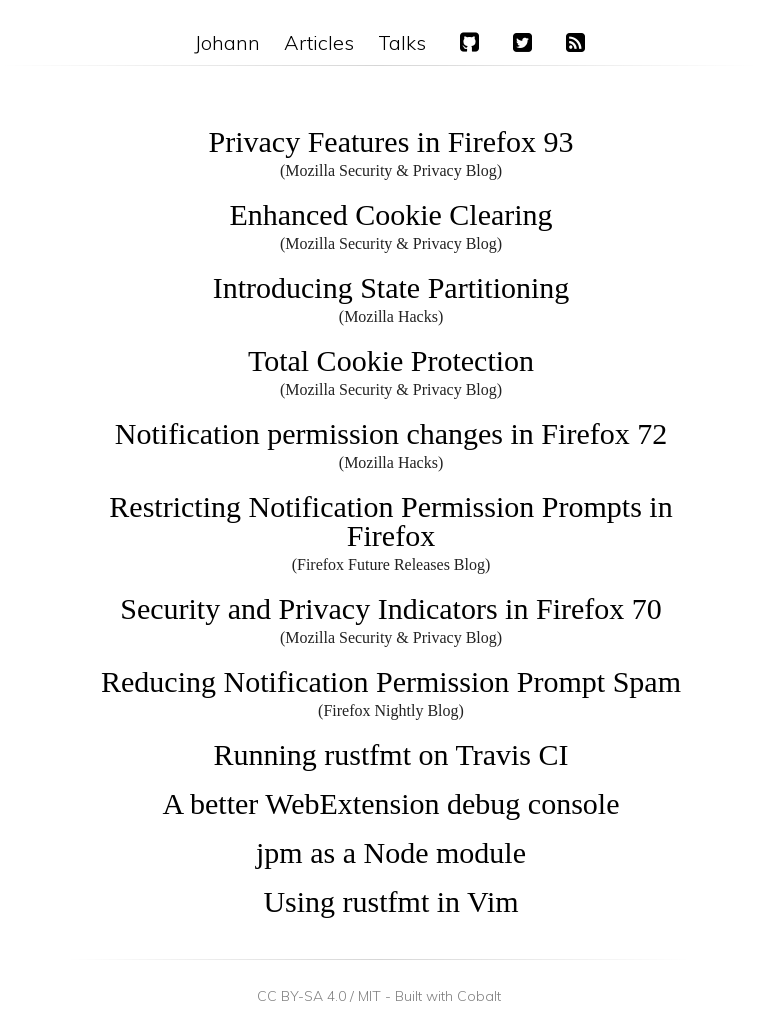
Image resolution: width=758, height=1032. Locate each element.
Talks (402, 42)
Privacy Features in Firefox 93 (391, 141)
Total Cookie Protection (391, 360)
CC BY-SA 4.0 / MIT (319, 996)
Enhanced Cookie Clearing (390, 214)
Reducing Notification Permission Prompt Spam (391, 681)
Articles (319, 42)
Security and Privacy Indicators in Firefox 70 (391, 608)
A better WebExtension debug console (391, 803)
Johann (227, 42)
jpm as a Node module (391, 852)
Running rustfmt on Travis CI (390, 754)
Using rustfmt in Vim (390, 901)
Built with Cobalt (448, 996)
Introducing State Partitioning (391, 287)
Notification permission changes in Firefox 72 (391, 433)
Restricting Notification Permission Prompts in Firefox (390, 521)
